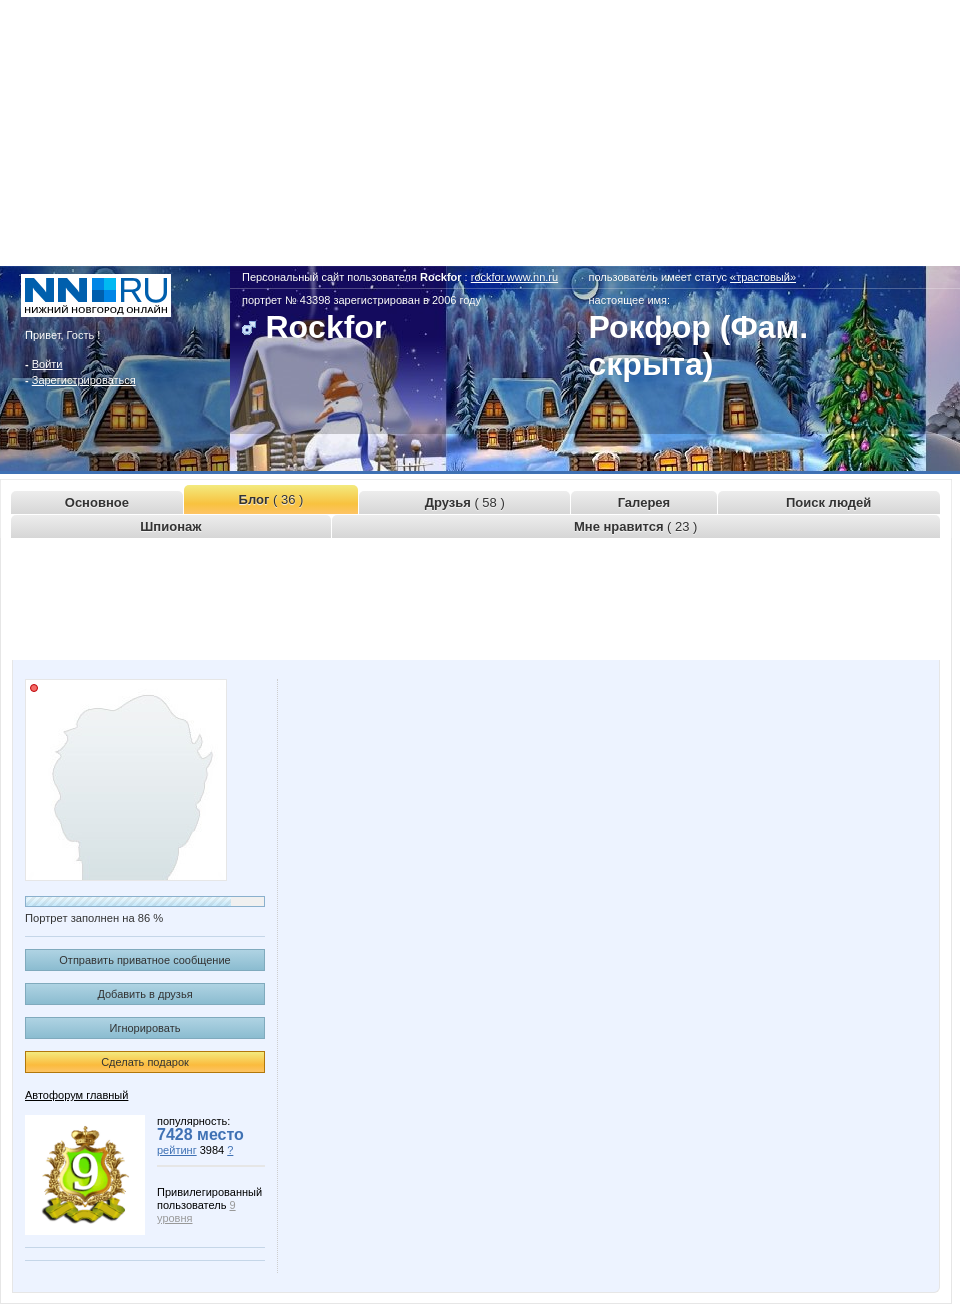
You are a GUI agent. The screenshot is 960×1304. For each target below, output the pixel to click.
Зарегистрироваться (84, 380)
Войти (47, 364)
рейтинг (177, 1150)
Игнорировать (145, 1028)
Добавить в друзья (144, 994)
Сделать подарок (145, 1062)
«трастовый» (763, 277)
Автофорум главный (76, 1095)
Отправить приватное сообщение (144, 960)
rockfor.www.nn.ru (514, 277)
